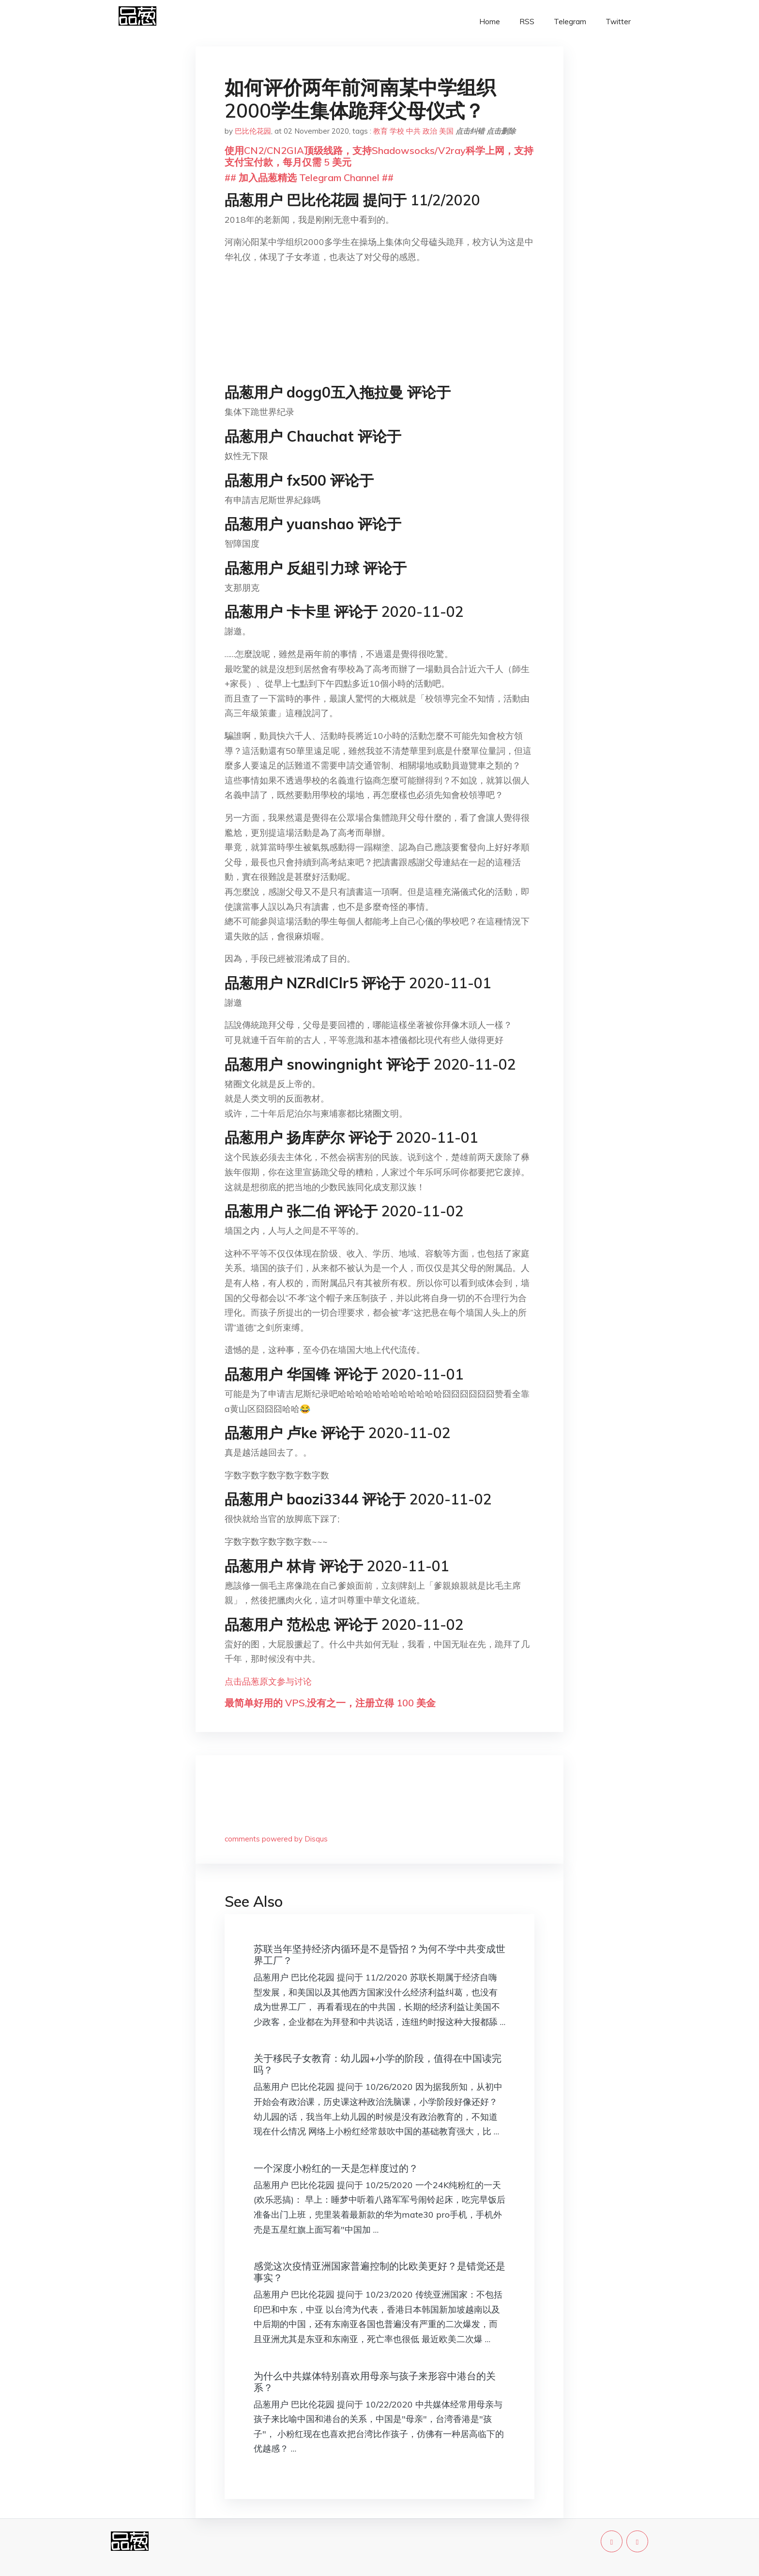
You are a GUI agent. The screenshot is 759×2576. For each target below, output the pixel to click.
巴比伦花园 (253, 131)
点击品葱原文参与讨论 (268, 1681)
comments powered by (276, 1838)
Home (489, 21)
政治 (430, 131)
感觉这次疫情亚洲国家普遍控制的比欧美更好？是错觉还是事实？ (379, 2272)
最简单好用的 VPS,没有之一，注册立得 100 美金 (330, 1703)
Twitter (618, 21)
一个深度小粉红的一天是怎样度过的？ (336, 2168)
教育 (380, 131)
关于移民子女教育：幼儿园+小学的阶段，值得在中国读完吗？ (377, 2064)
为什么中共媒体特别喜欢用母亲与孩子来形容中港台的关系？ (375, 2381)
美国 (446, 131)
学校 (397, 131)
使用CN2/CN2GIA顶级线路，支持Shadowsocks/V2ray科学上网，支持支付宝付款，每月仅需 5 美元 (379, 156)
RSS (526, 21)
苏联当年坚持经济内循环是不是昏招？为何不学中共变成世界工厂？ (379, 1954)
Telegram (570, 21)
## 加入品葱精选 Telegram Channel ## (309, 177)
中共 (413, 131)
